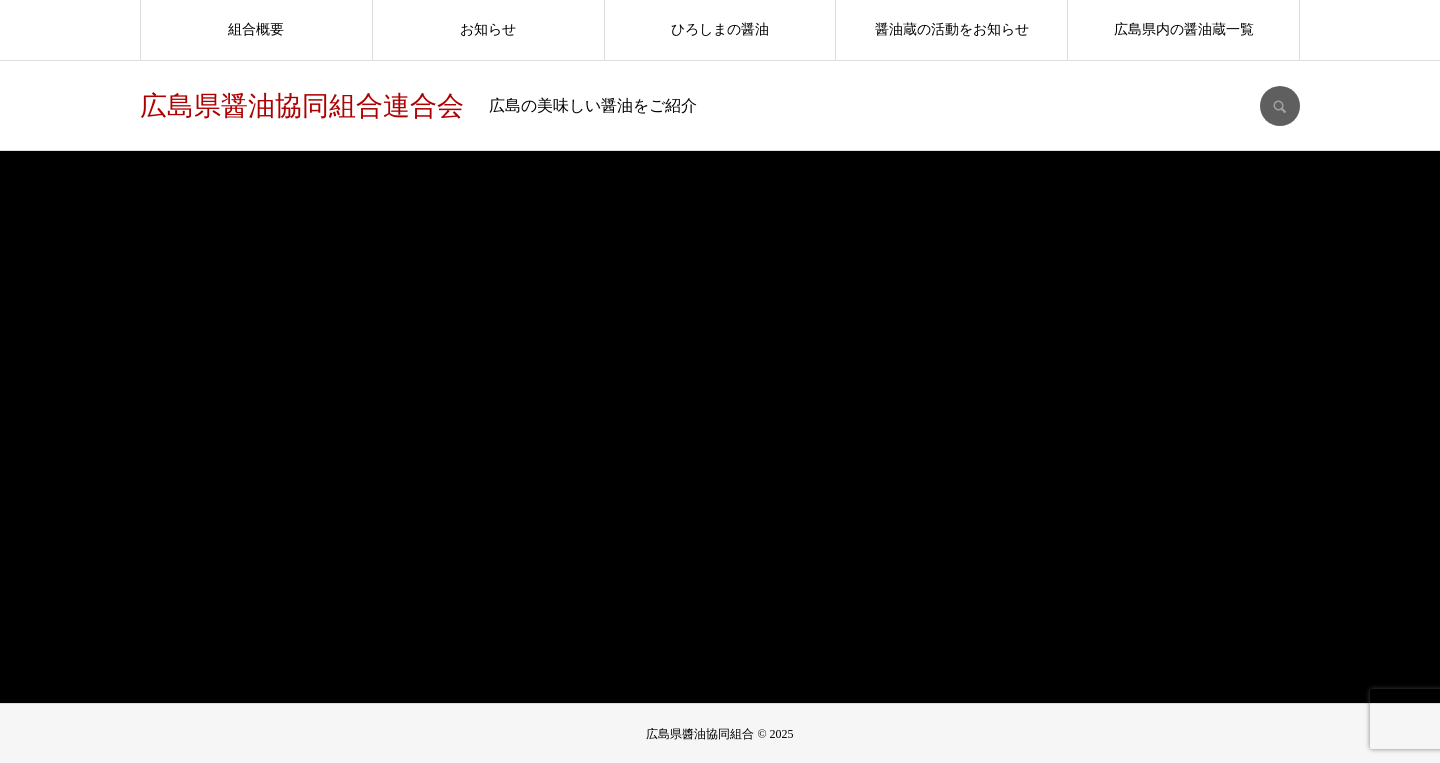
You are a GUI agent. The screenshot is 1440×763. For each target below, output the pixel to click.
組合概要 (256, 29)
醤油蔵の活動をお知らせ (952, 29)
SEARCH (1280, 106)
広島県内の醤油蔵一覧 (1184, 29)
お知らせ (488, 29)
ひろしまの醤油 (720, 29)
